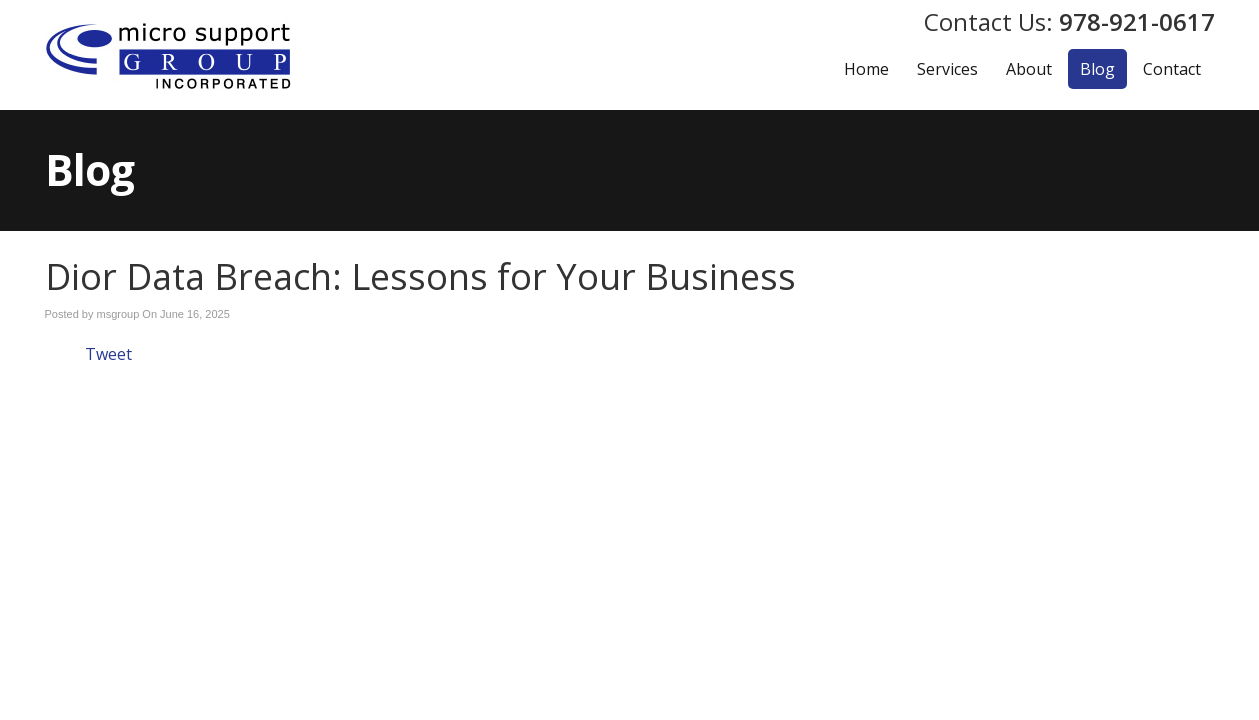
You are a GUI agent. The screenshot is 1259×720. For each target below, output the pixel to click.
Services (947, 69)
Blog (1097, 69)
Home (866, 69)
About (1029, 69)
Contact (1172, 69)
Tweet (108, 354)
